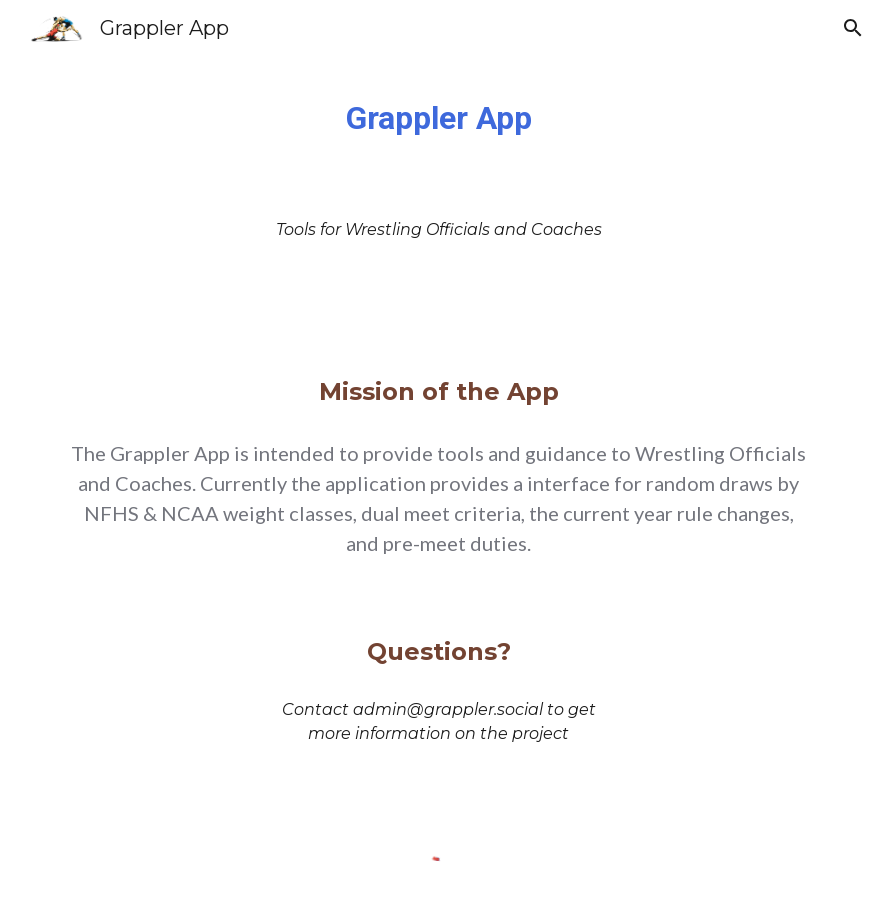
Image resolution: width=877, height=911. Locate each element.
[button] (853, 28)
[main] (439, 118)
